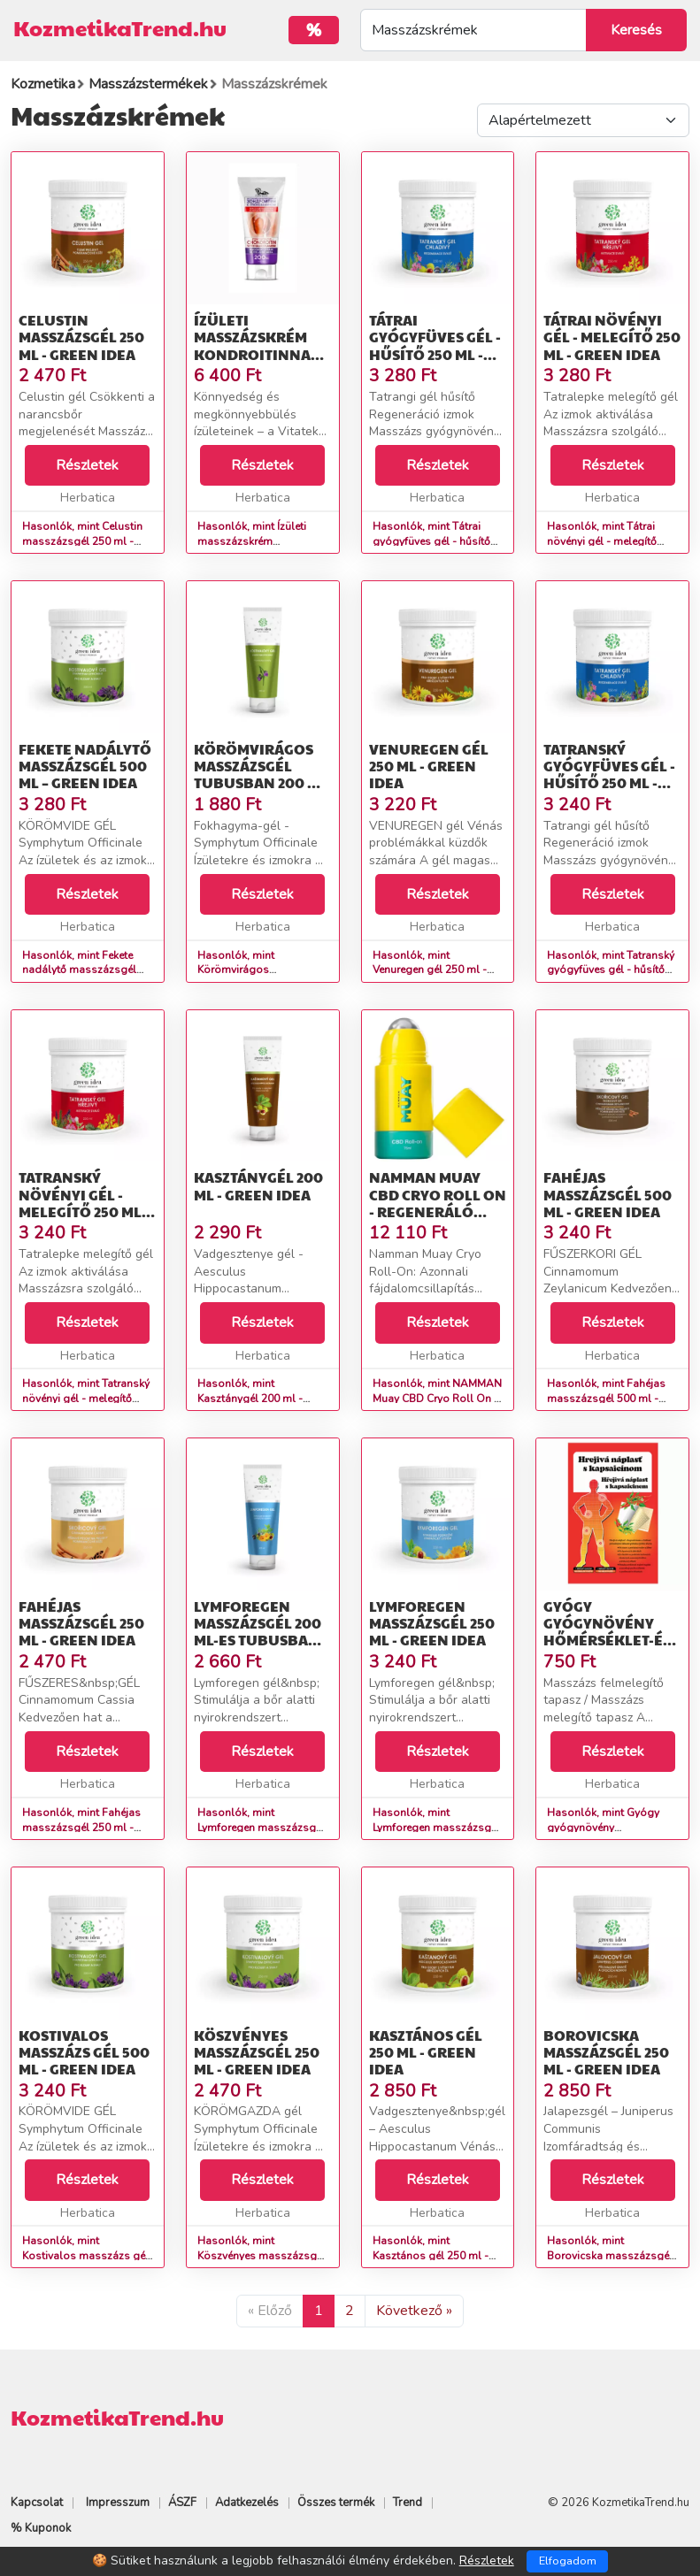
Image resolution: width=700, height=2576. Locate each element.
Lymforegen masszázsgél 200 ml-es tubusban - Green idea (260, 1632)
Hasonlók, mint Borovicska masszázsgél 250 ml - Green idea (610, 2256)
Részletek (87, 465)
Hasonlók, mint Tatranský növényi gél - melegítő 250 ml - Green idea (86, 1398)
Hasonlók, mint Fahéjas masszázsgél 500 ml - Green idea (606, 1398)
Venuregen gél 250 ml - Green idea (428, 766)
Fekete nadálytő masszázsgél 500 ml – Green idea (85, 766)
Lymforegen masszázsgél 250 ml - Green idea (432, 1623)
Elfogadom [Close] (567, 2561)
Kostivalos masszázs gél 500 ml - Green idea (84, 2052)
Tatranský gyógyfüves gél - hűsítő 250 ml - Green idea (609, 774)
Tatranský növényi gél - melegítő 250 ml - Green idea (84, 1202)
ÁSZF (182, 2503)
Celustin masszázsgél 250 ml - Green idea (81, 337)
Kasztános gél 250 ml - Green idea (425, 2052)
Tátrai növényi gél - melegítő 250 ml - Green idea (612, 337)
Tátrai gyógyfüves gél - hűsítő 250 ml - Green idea (435, 345)
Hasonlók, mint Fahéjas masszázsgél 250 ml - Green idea (81, 1828)
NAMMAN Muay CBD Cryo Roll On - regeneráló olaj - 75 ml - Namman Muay (437, 1211)
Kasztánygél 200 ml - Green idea (258, 1185)
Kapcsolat (37, 2503)
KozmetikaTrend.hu (120, 27)
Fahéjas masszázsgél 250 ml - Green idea (81, 1623)
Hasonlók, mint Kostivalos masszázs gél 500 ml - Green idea (85, 2256)
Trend (407, 2503)
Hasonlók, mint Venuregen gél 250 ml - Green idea (430, 970)
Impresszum (118, 2503)
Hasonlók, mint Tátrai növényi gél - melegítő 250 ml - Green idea (602, 541)
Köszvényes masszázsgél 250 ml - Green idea (256, 2052)
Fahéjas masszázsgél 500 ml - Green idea (607, 1194)
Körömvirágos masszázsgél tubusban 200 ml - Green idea (260, 774)
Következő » (414, 2310)
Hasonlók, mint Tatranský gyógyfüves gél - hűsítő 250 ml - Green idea (610, 970)
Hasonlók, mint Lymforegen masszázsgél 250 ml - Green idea (436, 1828)
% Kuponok (41, 2528)
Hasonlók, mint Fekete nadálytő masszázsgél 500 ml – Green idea (79, 970)
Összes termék (335, 2503)
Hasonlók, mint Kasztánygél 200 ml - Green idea (250, 1398)
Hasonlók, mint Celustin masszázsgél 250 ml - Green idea (82, 541)
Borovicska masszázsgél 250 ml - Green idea (606, 2052)
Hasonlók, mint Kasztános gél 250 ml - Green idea (430, 2256)
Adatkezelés (247, 2503)
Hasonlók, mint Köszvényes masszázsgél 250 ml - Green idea (261, 2256)
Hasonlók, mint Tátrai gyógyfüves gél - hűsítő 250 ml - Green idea (431, 541)
